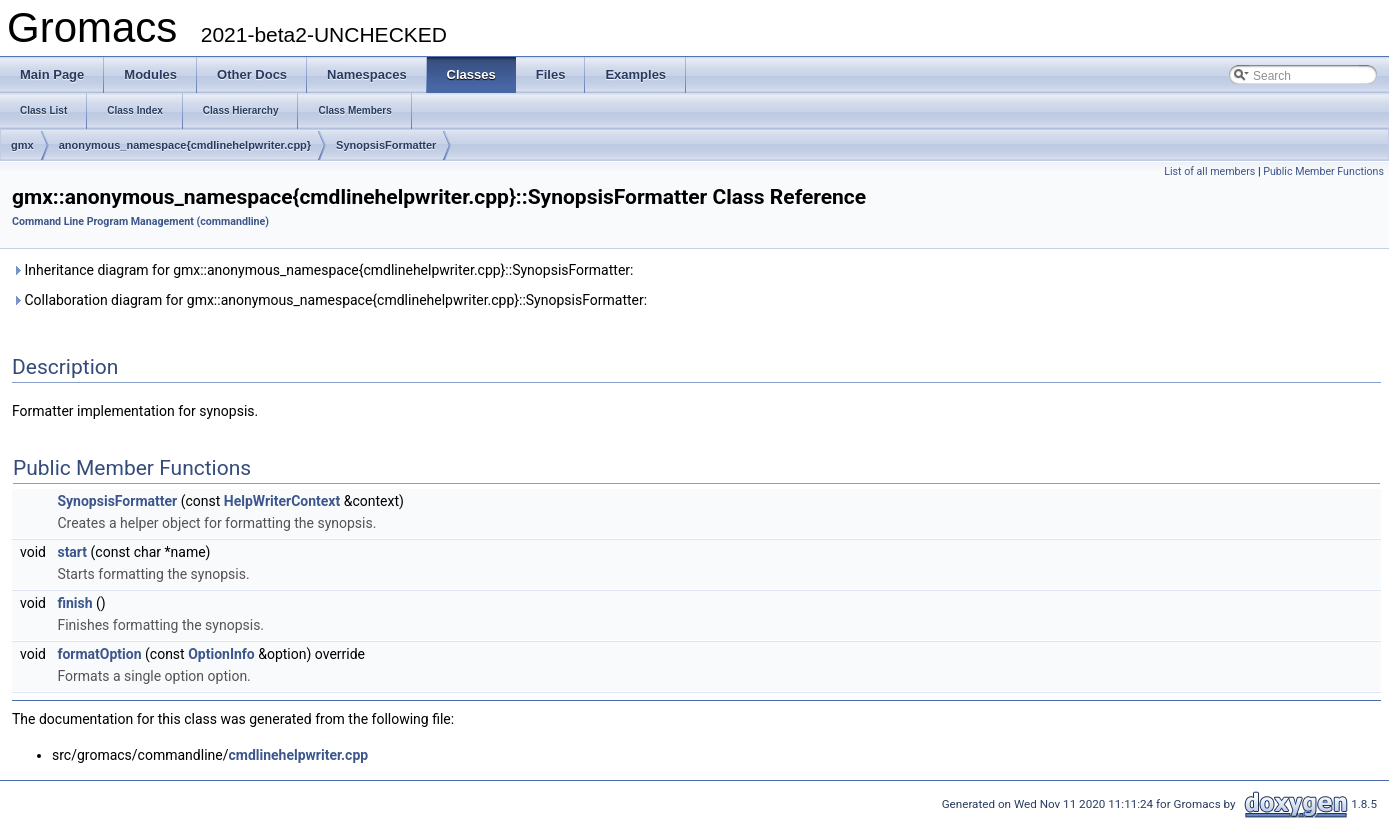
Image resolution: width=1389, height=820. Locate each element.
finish (74, 603)
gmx (22, 145)
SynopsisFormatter (386, 145)
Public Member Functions (1323, 171)
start (72, 552)
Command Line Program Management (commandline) (140, 221)
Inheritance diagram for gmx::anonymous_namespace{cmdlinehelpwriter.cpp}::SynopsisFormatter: (322, 270)
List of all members (1209, 171)
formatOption (99, 654)
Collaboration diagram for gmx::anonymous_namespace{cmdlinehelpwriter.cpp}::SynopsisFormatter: (329, 300)
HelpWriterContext (282, 501)
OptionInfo (221, 654)
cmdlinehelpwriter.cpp (298, 755)
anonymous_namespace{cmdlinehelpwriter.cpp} (185, 145)
